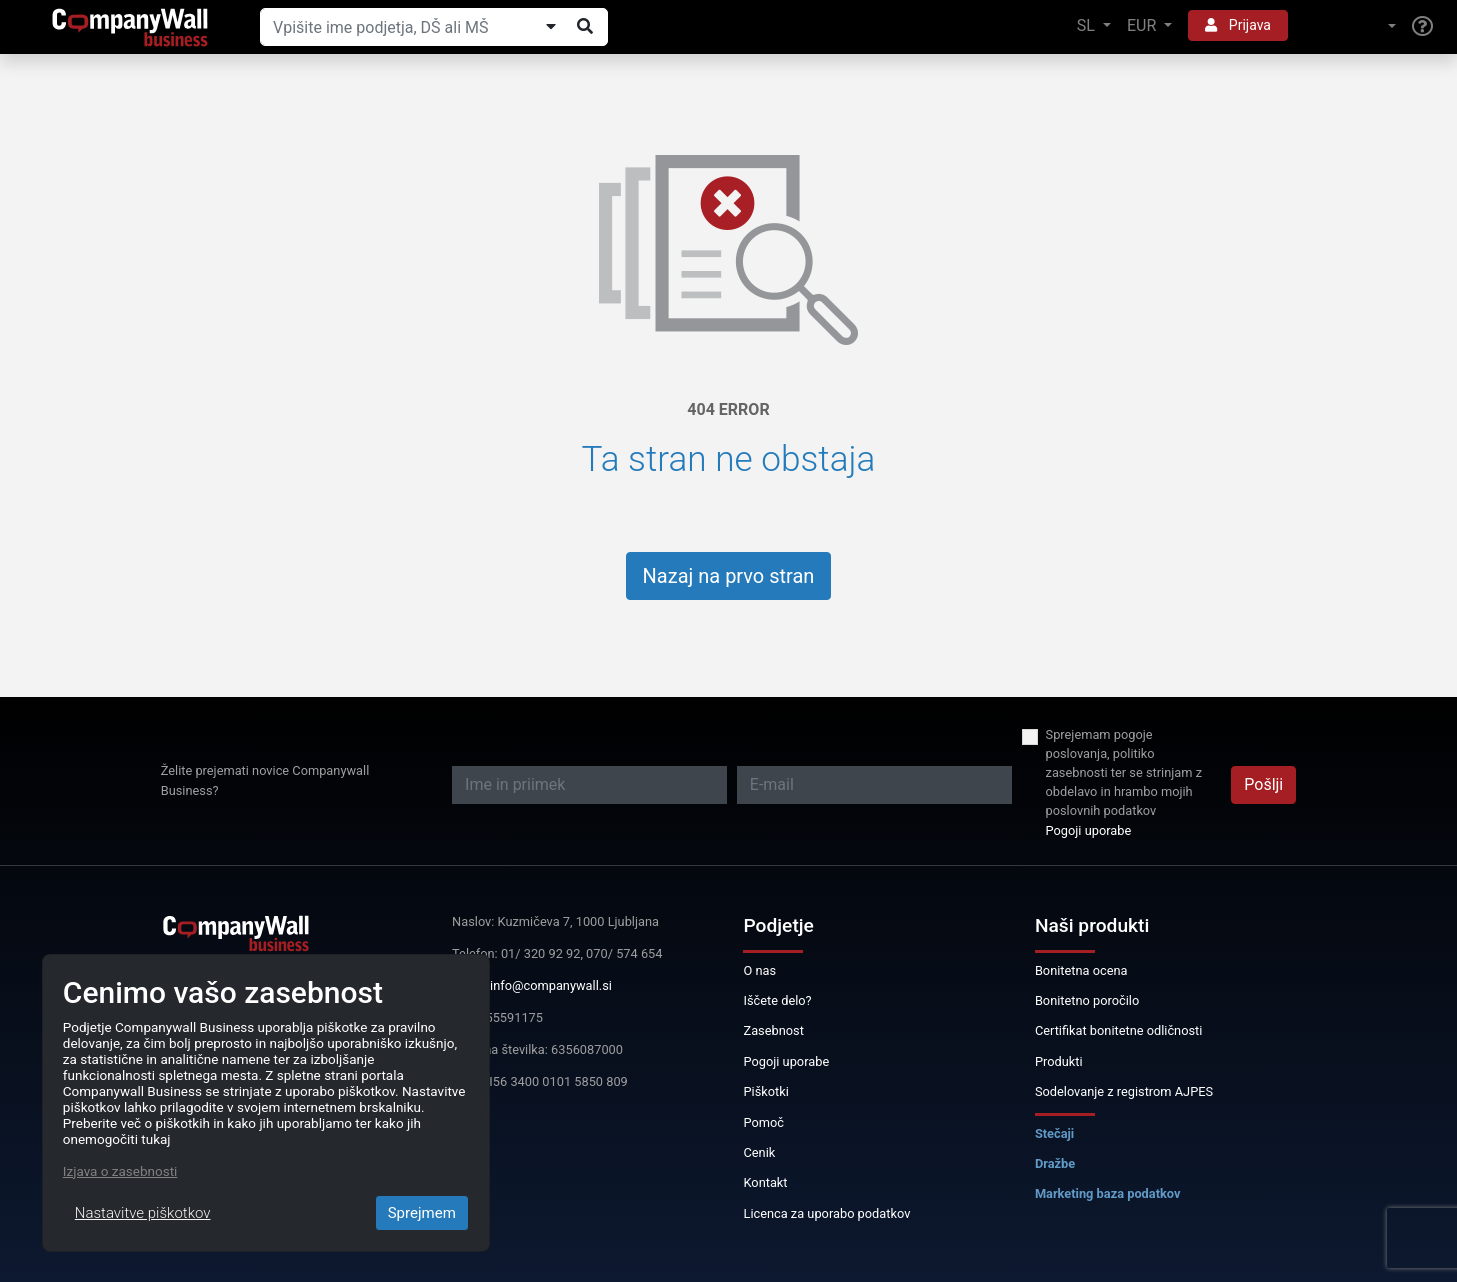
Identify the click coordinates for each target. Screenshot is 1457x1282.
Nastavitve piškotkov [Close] (143, 1213)
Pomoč (763, 1122)
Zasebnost (773, 1030)
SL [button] (1088, 25)
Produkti (1059, 1061)
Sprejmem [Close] (422, 1213)
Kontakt (765, 1182)
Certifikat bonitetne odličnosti (1119, 1030)
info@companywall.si (551, 985)
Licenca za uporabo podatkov (826, 1213)
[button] (1350, 26)
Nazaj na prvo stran (729, 576)
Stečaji (1054, 1133)
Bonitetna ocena (1081, 970)
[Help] (1422, 27)
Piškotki (765, 1091)
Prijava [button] (1238, 25)
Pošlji (1263, 784)
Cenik (759, 1152)
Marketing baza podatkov (1108, 1193)
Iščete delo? (777, 1000)
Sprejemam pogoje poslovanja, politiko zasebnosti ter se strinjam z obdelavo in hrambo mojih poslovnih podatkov (1124, 773)
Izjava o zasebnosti (120, 1171)
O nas (759, 970)
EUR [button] (1143, 25)
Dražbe (1055, 1163)
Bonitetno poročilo (1087, 1000)
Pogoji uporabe (1089, 830)
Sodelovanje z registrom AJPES (1124, 1091)
